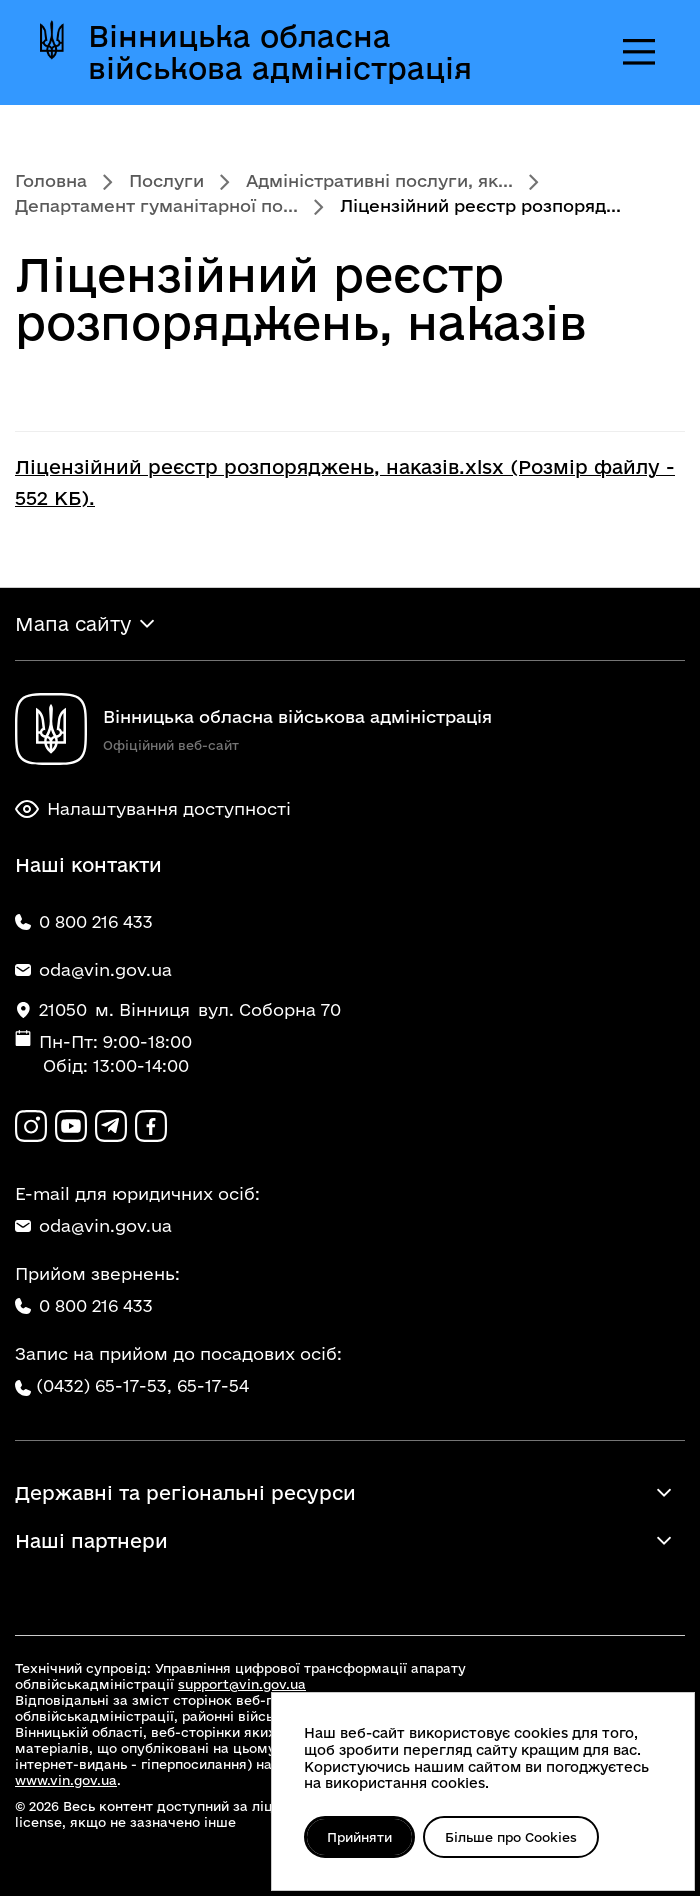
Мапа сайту (73, 624)
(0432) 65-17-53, (104, 1385)
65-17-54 (213, 1385)
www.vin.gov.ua (66, 1780)
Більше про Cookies (511, 1837)
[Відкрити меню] (639, 52)
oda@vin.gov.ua (93, 1225)
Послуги (166, 180)
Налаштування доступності (153, 809)
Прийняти (359, 1837)
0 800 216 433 (84, 1305)
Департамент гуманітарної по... (156, 205)
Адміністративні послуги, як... (379, 180)
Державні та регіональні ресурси (185, 1493)
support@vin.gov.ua (242, 1684)
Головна (51, 180)
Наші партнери (91, 1541)
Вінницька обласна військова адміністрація (280, 52)
